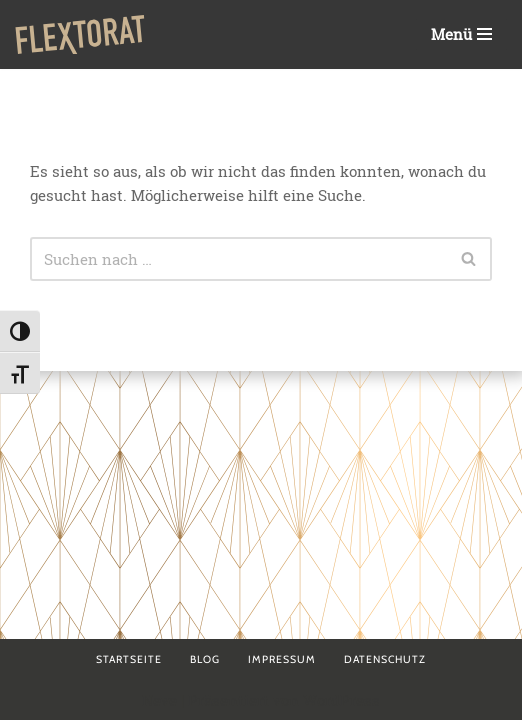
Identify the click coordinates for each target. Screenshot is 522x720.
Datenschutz (385, 659)
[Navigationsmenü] (461, 34)
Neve (159, 700)
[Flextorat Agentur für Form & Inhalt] (80, 34)
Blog (205, 659)
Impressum (282, 659)
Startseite (129, 659)
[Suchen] (238, 259)
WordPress (341, 700)
